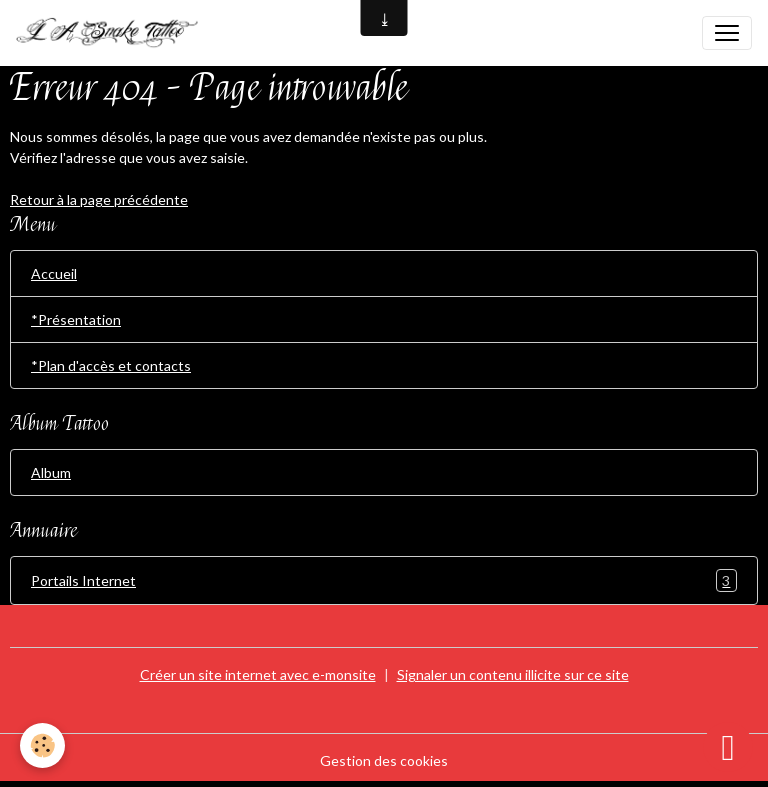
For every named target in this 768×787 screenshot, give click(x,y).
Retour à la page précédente (99, 199)
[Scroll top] (728, 747)
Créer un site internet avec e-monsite (258, 674)
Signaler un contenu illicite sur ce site (513, 674)
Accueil (54, 273)
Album (51, 472)
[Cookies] (42, 745)
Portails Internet (384, 580)
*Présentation (76, 319)
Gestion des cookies (384, 760)
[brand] (116, 33)
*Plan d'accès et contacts (111, 365)
